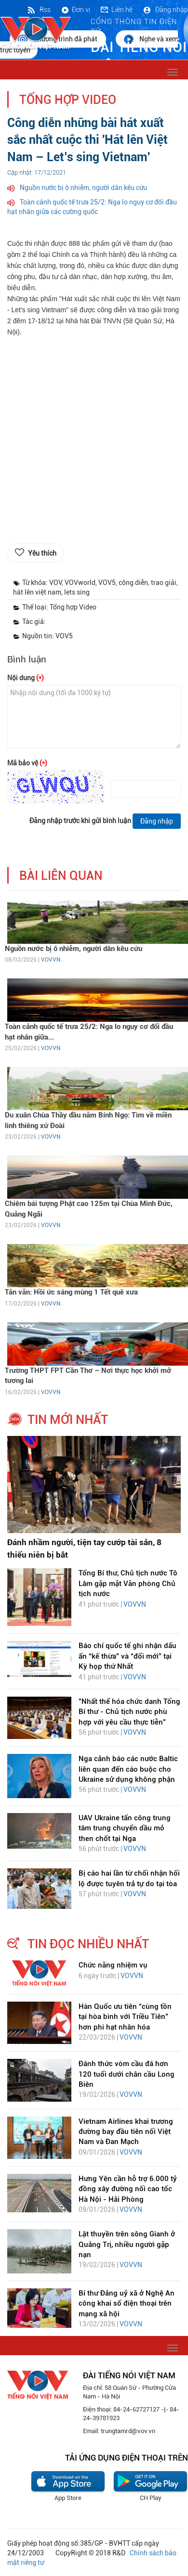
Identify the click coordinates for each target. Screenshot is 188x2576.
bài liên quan (61, 876)
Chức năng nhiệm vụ (113, 1965)
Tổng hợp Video (67, 100)
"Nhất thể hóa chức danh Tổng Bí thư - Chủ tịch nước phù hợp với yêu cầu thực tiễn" (129, 1711)
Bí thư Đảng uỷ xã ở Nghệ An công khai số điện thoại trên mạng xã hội (127, 2303)
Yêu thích (42, 553)
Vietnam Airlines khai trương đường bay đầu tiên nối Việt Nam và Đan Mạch (126, 2131)
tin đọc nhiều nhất (88, 1944)
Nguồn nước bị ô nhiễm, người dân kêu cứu (83, 187)
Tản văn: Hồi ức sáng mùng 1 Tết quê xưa (71, 1292)
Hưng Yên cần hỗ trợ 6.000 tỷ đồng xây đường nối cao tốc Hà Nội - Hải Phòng (128, 2189)
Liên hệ (116, 9)
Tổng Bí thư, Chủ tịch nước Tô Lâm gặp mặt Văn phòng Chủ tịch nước (128, 1583)
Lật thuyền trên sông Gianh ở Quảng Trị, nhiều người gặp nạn (127, 2244)
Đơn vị (75, 9)
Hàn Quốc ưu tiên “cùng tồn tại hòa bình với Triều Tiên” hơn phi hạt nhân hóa (125, 2016)
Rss (39, 9)
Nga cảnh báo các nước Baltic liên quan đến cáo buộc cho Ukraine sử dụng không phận (128, 1769)
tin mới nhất (67, 1419)
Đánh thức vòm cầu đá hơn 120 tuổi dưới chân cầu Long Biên (127, 2074)
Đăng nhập (165, 9)
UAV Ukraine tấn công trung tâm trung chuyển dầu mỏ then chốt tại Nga (125, 1828)
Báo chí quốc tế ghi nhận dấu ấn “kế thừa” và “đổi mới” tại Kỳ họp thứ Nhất (127, 1656)
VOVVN (50, 959)
